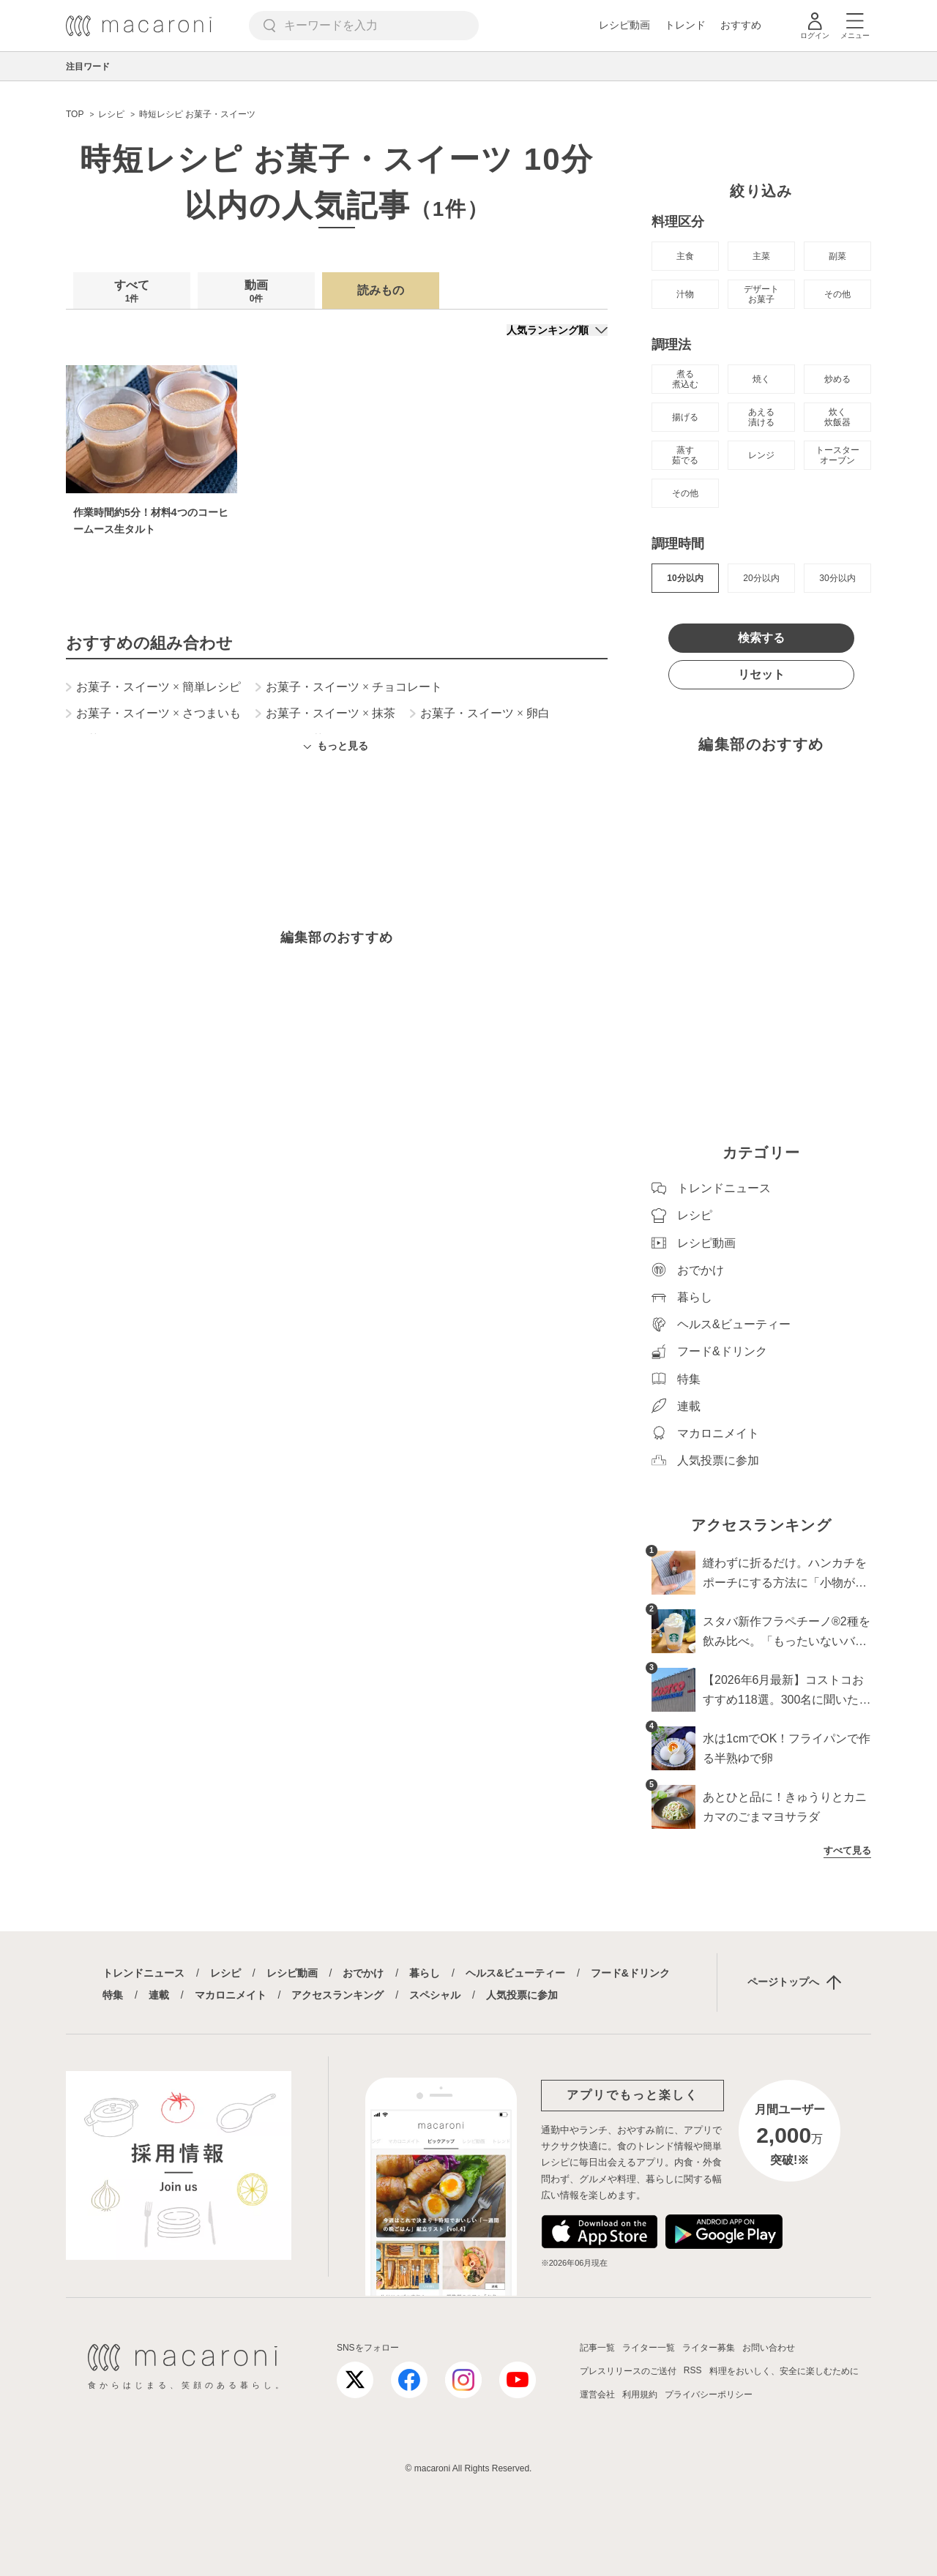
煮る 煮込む (685, 379)
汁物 (685, 294)
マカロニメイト (230, 1995)
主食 (685, 256)
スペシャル (434, 1995)
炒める (837, 379)
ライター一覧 (648, 2348)
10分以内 (685, 578)
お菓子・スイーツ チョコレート (348, 687)
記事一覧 (597, 2348)
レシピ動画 (624, 25)
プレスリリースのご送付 (628, 2371)
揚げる (685, 417)
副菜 (837, 256)
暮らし (424, 1973)
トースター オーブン (837, 455)
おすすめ (740, 25)
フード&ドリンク (630, 1973)
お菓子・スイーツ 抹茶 (325, 713)
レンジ (761, 455)
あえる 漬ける (761, 417)
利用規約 (639, 2394)
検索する (761, 638)
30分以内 (837, 578)
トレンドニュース (143, 1973)
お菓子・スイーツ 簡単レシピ (153, 687)
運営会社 (597, 2394)
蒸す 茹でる (685, 455)
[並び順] (557, 330)
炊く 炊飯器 (837, 417)
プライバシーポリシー (709, 2394)
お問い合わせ (768, 2348)
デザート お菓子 (761, 294)
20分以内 (761, 578)
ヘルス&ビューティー (515, 1973)
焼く (761, 379)
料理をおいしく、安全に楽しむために (784, 2371)
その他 (837, 294)
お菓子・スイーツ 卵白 (480, 713)
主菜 (761, 256)
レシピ (225, 1973)
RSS (693, 2370)
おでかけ (363, 1973)
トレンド (685, 25)
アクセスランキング (337, 1995)
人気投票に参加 (522, 1995)
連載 (159, 1995)
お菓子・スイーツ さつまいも (153, 713)
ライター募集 (708, 2348)
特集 (112, 1995)
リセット (761, 674)
